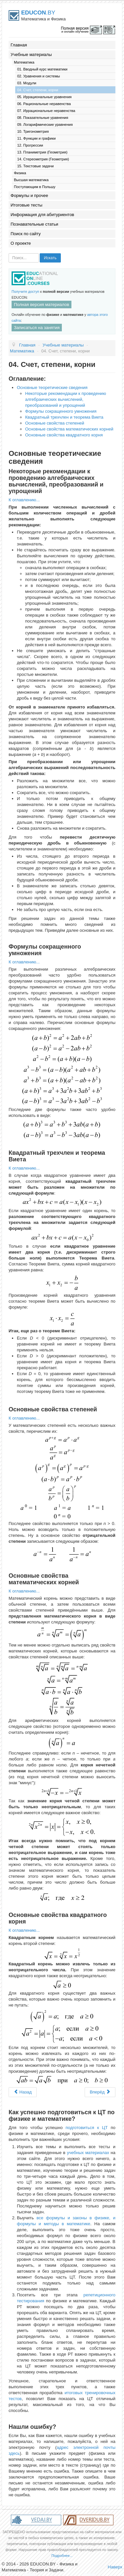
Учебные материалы (31, 54)
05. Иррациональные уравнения (44, 97)
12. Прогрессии (30, 145)
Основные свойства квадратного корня (64, 434)
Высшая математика (31, 180)
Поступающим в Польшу (34, 187)
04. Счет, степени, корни (37, 90)
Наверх (115, 2566)
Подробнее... (61, 2556)
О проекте (21, 243)
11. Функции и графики (36, 138)
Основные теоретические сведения (52, 387)
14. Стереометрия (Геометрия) (43, 159)
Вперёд (100, 2092)
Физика (20, 173)
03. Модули (26, 83)
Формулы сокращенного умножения (61, 411)
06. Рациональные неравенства (44, 104)
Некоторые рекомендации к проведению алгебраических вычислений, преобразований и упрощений (65, 399)
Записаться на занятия (37, 327)
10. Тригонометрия (33, 131)
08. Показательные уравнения (42, 118)
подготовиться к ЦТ (86, 2127)
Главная (19, 44)
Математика (24, 62)
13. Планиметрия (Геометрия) (42, 152)
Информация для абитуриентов (42, 214)
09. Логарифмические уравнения (45, 124)
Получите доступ (25, 291)
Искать (50, 258)
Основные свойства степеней (54, 423)
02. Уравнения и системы (38, 76)
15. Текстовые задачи (35, 166)
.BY (38, 12)
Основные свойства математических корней (69, 429)
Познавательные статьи (34, 224)
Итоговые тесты (26, 205)
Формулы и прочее (29, 195)
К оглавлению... (24, 499)
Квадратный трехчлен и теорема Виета (64, 417)
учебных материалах (88, 2152)
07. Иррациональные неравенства (46, 111)
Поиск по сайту (26, 233)
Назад (23, 2092)
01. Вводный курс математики (42, 69)
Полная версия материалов (41, 304)
